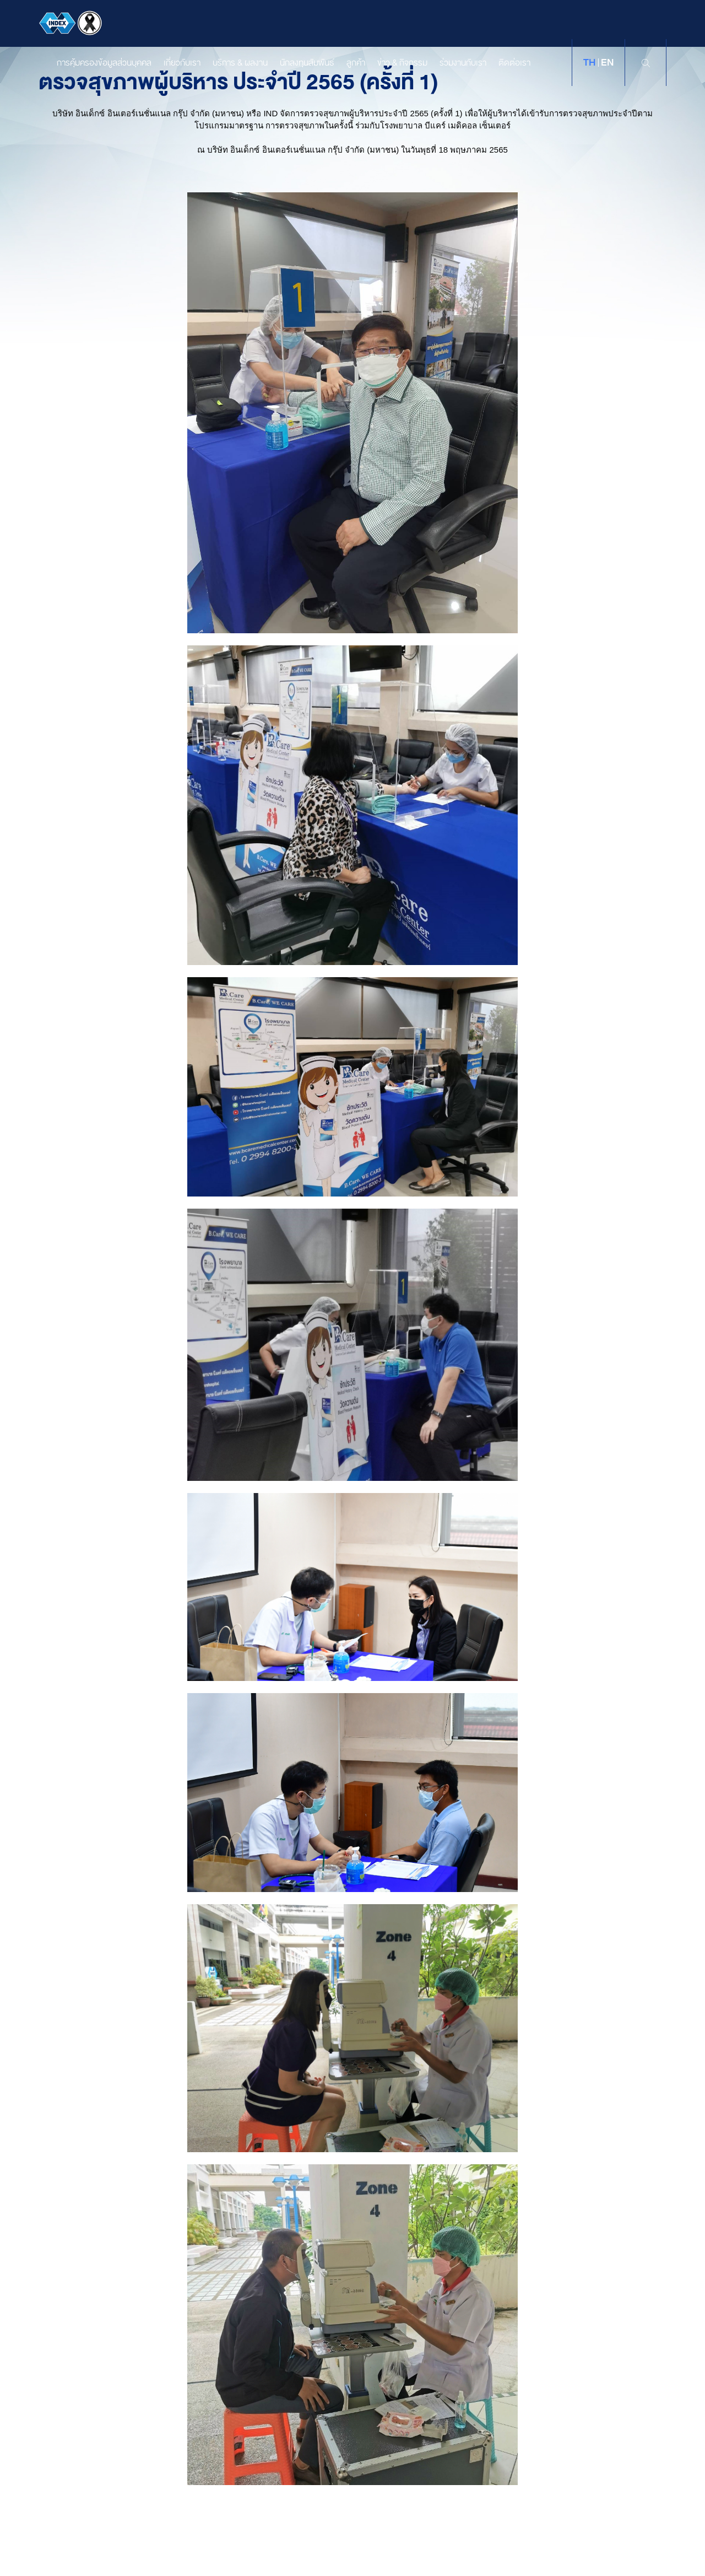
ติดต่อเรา (503, 62)
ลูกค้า (344, 62)
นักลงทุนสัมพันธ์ (296, 62)
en (607, 63)
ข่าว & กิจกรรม (391, 62)
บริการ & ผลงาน (229, 62)
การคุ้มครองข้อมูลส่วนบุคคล (93, 62)
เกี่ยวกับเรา (171, 62)
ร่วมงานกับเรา (452, 62)
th (589, 63)
